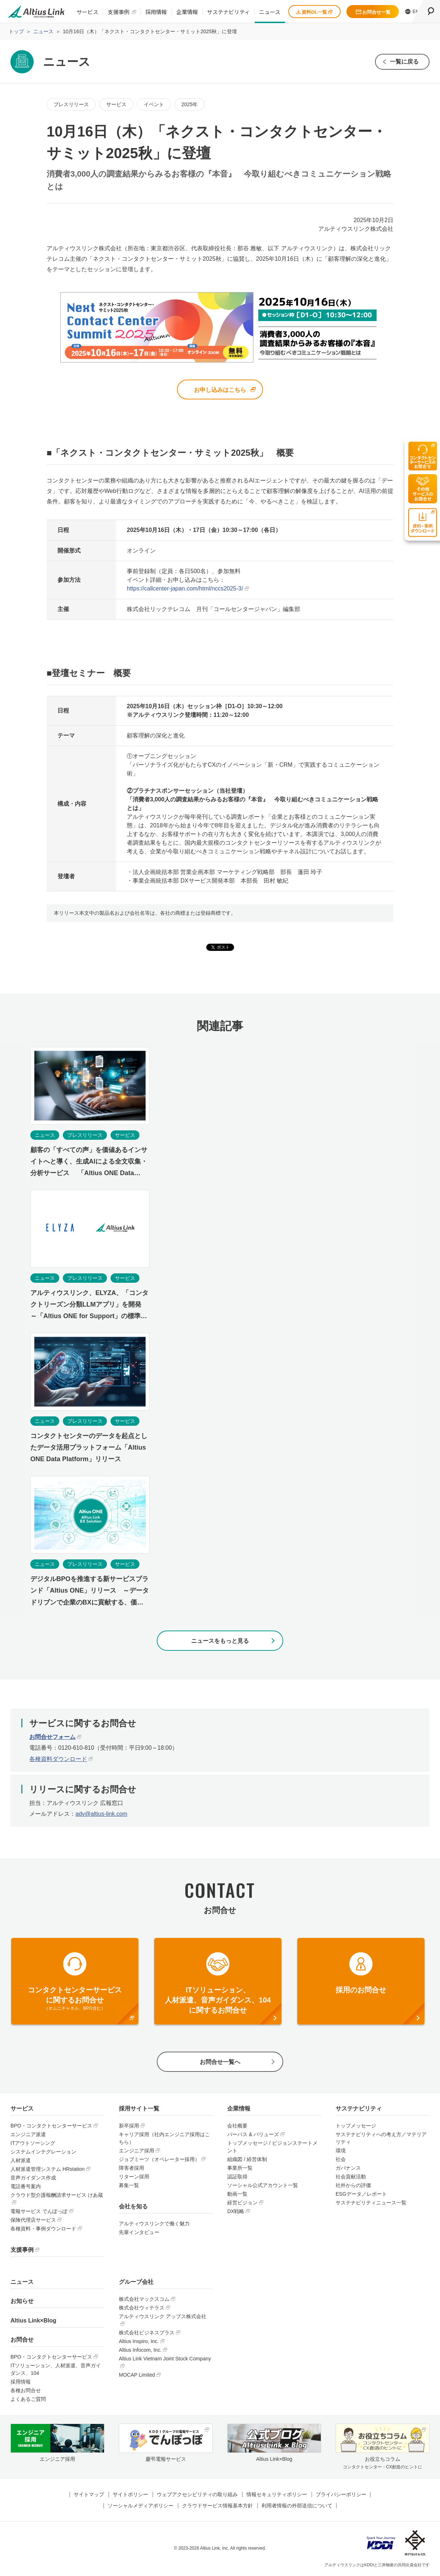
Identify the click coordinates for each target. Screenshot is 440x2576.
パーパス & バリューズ (253, 2135)
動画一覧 (237, 2194)
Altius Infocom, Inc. (140, 2350)
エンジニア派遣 (28, 2135)
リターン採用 (134, 2177)
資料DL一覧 (314, 12)
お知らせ (22, 2301)
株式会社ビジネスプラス (146, 2333)
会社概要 (237, 2126)
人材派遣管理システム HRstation (47, 2169)
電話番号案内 (25, 2187)
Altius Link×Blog (33, 2321)
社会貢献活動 (351, 2177)
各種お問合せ (25, 2391)
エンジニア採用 (136, 2151)
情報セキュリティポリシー (276, 2495)
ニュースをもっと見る (220, 1641)
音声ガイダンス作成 (33, 2178)
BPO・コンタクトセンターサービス (51, 2126)
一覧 (404, 62)
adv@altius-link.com (101, 1814)
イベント (154, 104)
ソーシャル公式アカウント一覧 (262, 2185)
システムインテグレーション (43, 2152)
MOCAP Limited (137, 2375)
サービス (87, 12)
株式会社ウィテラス (141, 2308)
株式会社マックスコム (144, 2299)
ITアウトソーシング (32, 2143)
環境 (341, 2151)
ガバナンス (348, 2168)
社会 (341, 2159)
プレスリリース (71, 104)
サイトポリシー (130, 2495)
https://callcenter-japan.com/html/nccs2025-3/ (185, 589)
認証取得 (237, 2177)
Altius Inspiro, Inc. (139, 2342)
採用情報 (156, 12)
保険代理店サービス (33, 2220)
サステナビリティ (228, 12)
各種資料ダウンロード (58, 1759)
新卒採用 (129, 2126)
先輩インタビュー (139, 2232)
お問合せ (22, 2340)
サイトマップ (89, 2495)
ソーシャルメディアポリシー (140, 2506)
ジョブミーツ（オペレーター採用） (159, 2159)
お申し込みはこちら (220, 390)
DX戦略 (235, 2212)
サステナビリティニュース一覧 (371, 2203)
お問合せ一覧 (373, 12)
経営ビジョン (242, 2203)
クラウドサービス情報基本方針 (217, 2506)
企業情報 (187, 12)
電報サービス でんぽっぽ (39, 2212)
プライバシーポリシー (341, 2495)
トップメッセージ (356, 2126)
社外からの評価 (353, 2185)
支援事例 (118, 12)
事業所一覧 (240, 2168)
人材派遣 (20, 2161)
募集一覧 (129, 2185)
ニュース (269, 12)
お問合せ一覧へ (220, 2062)
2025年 (189, 104)
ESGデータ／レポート (361, 2194)
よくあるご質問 (28, 2399)
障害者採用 (131, 2168)
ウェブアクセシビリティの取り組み (197, 2495)
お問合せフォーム (52, 1737)
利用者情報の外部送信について (297, 2506)
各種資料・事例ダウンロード (43, 2229)
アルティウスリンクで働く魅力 (154, 2224)
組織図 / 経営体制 (247, 2159)
